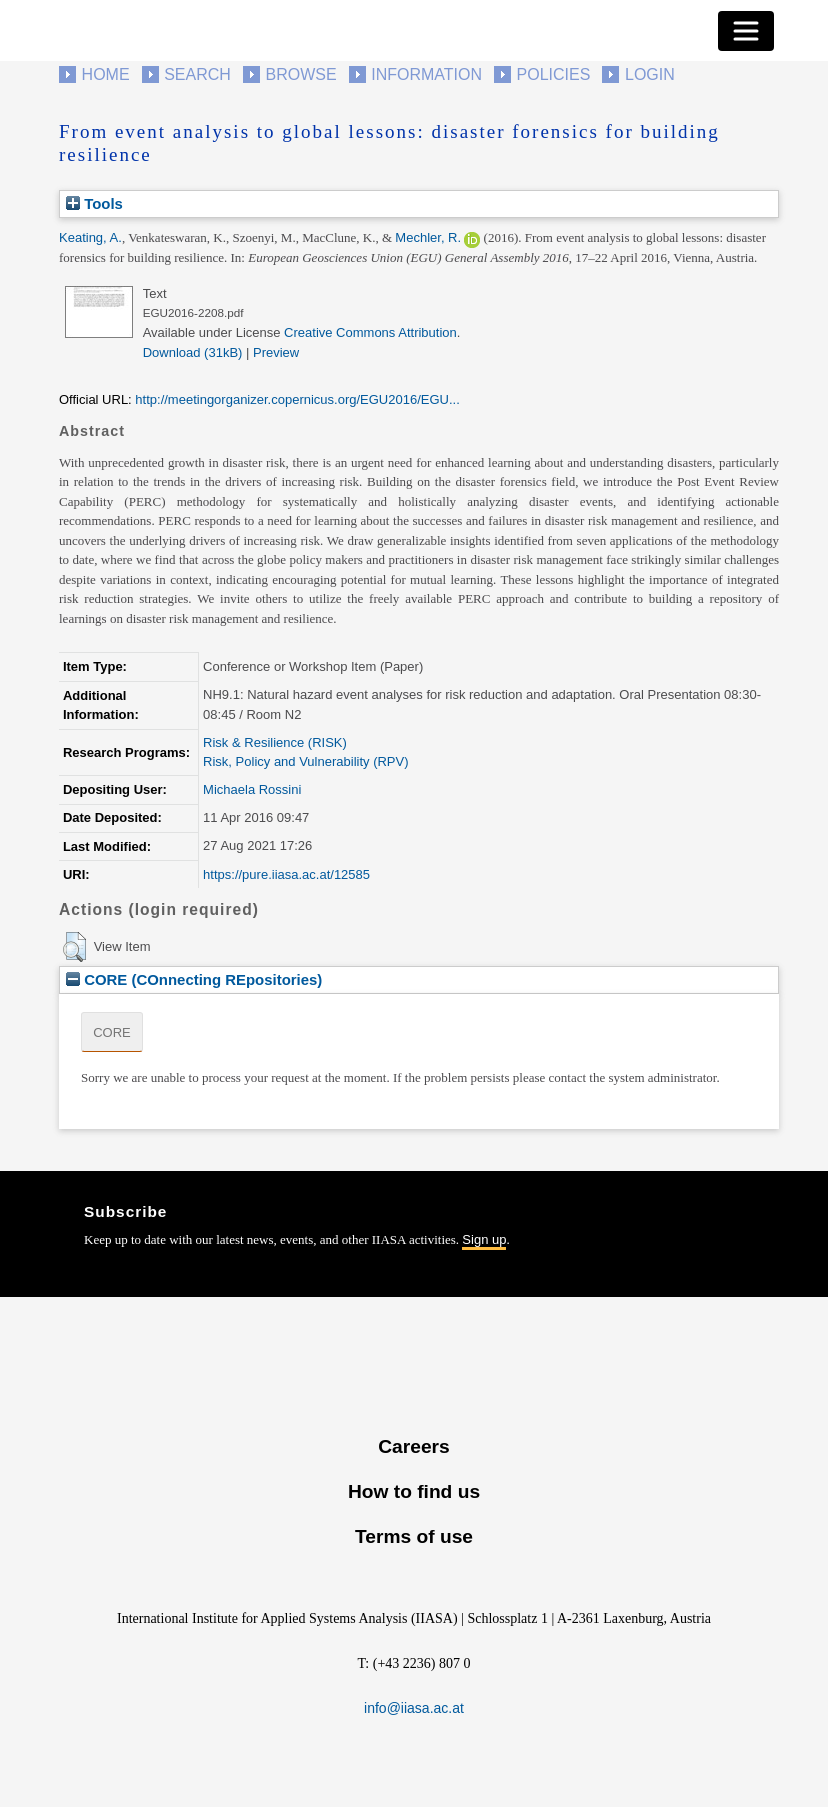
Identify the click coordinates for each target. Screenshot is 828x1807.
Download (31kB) (193, 352)
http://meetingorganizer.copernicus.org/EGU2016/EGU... (297, 399)
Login (650, 74)
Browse (300, 74)
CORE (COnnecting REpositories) (194, 979)
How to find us (414, 1491)
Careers (413, 1446)
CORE (112, 1032)
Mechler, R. (428, 237)
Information (426, 74)
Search (197, 74)
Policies (554, 74)
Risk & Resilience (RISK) (275, 742)
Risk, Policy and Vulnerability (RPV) (305, 761)
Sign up (484, 1239)
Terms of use (414, 1536)
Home (106, 74)
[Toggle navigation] (746, 31)
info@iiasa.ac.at (414, 1708)
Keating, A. (90, 237)
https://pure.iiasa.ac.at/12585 (286, 874)
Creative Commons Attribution (370, 332)
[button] (74, 947)
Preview (276, 352)
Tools (94, 203)
